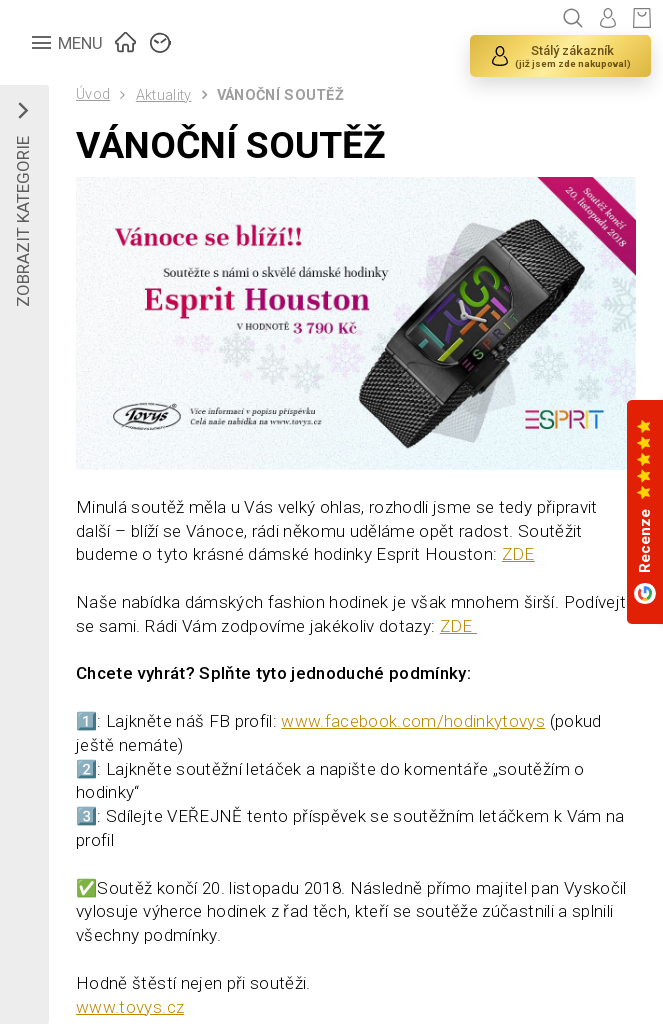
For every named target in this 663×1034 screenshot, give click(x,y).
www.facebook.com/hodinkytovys (413, 721)
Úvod (93, 94)
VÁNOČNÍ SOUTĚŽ (280, 95)
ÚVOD (126, 40)
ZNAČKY (161, 40)
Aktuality (164, 95)
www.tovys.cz (130, 1007)
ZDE (518, 554)
